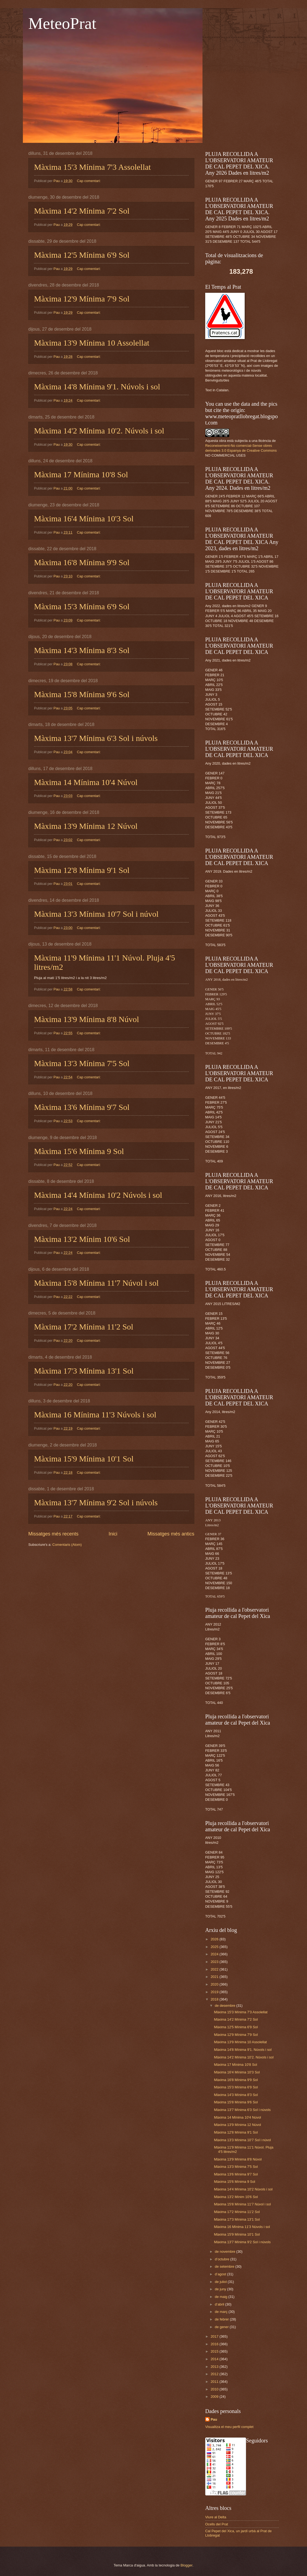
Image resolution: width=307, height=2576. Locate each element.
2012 (215, 2374)
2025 (215, 1947)
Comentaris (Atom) (67, 1545)
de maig (221, 2297)
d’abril (220, 2304)
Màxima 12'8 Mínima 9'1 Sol (82, 870)
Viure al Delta (215, 2517)
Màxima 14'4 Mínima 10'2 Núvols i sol (98, 1194)
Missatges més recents (53, 1534)
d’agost (221, 2274)
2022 (215, 1969)
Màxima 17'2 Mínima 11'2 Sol (83, 1326)
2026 (215, 1939)
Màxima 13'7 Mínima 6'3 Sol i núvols (96, 738)
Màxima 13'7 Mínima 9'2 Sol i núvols (96, 1502)
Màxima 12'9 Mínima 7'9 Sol (82, 298)
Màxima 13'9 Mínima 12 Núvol (85, 825)
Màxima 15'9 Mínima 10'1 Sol (84, 1458)
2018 (215, 1999)
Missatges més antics (171, 1534)
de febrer (222, 2319)
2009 (215, 2397)
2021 (215, 1977)
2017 (215, 2336)
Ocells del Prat (216, 2524)
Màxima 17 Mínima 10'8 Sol (81, 474)
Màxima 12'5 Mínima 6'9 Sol (82, 254)
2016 (215, 2344)
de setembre (225, 2266)
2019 (215, 1992)
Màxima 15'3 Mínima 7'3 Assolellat (92, 166)
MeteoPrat (62, 23)
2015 (215, 2351)
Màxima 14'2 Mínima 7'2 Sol (82, 210)
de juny (221, 2289)
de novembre (225, 2251)
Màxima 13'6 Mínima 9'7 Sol (82, 1107)
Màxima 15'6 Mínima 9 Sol (79, 1151)
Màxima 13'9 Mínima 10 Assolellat (91, 342)
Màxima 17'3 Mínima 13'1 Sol (84, 1370)
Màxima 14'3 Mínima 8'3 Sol (82, 650)
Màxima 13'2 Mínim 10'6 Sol (82, 1239)
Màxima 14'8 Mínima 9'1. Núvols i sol (97, 386)
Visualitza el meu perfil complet (229, 2427)
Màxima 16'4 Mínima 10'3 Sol (84, 518)
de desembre (225, 2005)
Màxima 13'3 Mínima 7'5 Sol (82, 1063)
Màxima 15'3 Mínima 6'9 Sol (82, 606)
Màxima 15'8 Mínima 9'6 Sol (82, 694)
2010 (215, 2389)
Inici (113, 1534)
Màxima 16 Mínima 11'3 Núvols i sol (95, 1414)
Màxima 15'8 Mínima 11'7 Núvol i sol (96, 1282)
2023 (215, 1962)
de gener (222, 2327)
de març (221, 2312)
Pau (214, 2419)
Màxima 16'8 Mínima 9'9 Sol (82, 562)
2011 (215, 2382)
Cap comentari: (89, 181)
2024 (215, 1954)
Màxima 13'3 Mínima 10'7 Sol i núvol (96, 913)
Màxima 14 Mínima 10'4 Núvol (85, 782)
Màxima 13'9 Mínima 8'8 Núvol (86, 1019)
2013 (215, 2367)
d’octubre (222, 2259)
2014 (215, 2359)
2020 (215, 1984)
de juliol (221, 2282)
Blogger (186, 2565)
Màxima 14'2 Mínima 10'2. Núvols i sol (99, 430)
